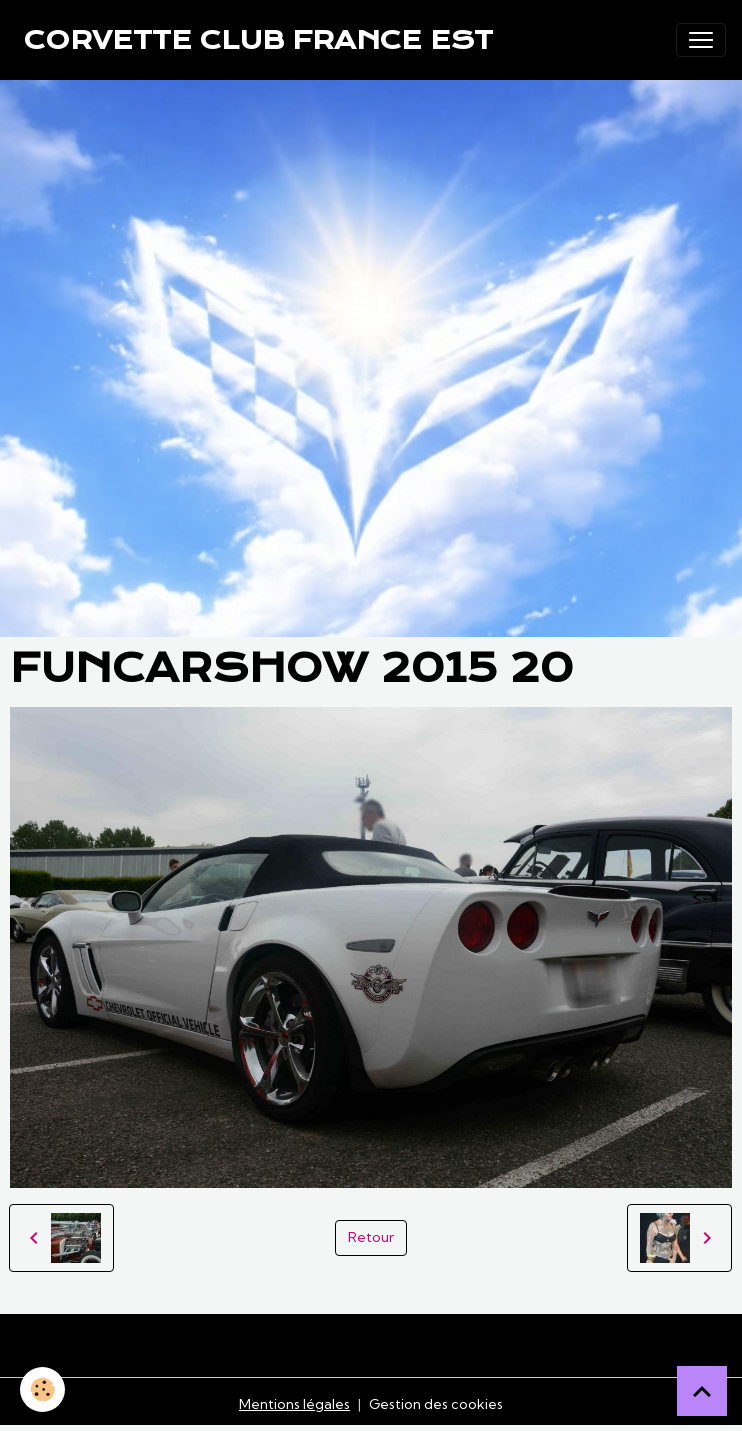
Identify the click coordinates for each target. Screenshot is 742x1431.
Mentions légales (294, 1404)
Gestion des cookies (436, 1404)
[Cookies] (42, 1389)
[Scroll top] (702, 1391)
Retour (371, 1237)
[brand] (258, 40)
